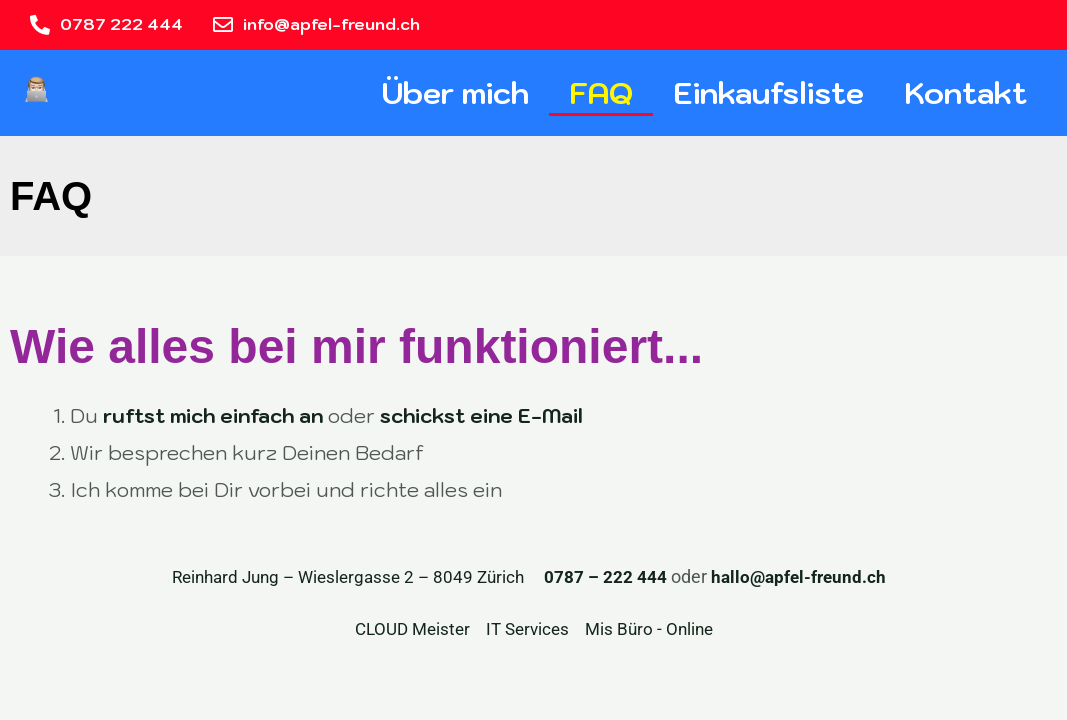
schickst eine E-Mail (481, 416)
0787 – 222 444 (605, 576)
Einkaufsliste (768, 92)
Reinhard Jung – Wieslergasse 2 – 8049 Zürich (339, 576)
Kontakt (965, 92)
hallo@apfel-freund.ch (801, 576)
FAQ (601, 92)
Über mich (455, 92)
